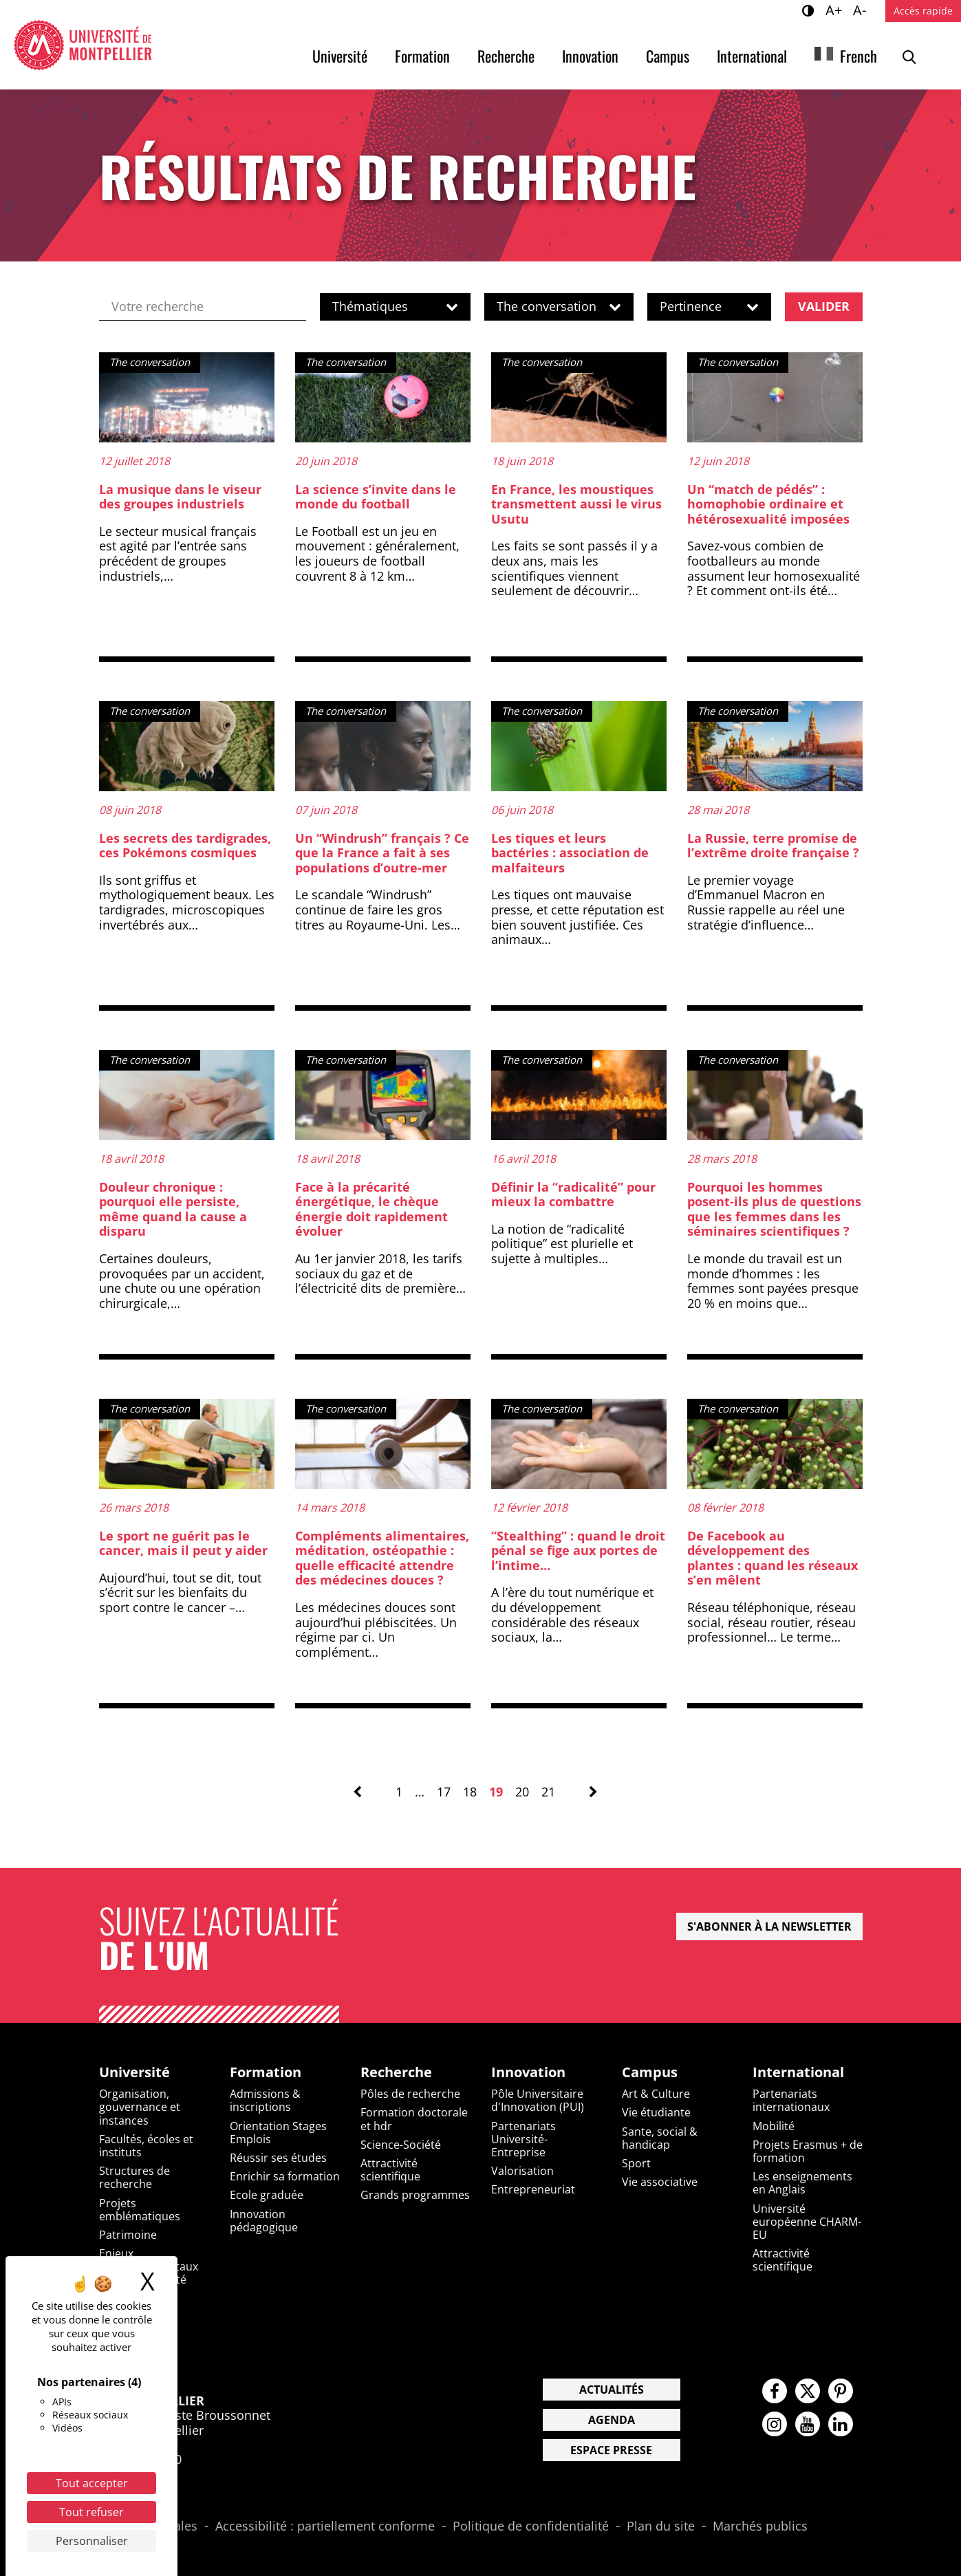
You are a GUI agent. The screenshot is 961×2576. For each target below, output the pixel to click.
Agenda (611, 2419)
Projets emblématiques (139, 2210)
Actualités (611, 2389)
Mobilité (774, 2126)
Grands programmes (415, 2194)
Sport (636, 2163)
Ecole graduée (266, 2194)
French (858, 56)
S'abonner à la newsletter (769, 1926)
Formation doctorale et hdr (414, 2119)
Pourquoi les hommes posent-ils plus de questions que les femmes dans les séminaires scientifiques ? (774, 1209)
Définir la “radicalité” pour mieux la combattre (573, 1194)
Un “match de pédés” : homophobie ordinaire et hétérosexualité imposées (768, 504)
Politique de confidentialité (531, 2526)
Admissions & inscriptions (265, 2100)
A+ (835, 9)
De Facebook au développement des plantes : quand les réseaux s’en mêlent (772, 1558)
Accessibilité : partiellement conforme (325, 2526)
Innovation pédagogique (264, 2221)
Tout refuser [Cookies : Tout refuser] (91, 2512)
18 (470, 1792)
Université (339, 56)
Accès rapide (923, 10)
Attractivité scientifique (390, 2170)
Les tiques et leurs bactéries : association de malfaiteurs (570, 853)
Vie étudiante (656, 2112)
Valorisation (522, 2170)
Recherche (506, 56)
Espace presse (611, 2450)
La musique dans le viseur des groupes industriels (180, 497)
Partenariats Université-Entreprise (523, 2139)
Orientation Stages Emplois (278, 2132)
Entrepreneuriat (533, 2189)
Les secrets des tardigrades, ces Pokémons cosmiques (185, 845)
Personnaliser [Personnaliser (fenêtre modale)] (92, 2540)
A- (861, 9)
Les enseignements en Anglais (802, 2183)
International (752, 56)
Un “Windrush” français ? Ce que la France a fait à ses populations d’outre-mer (382, 853)
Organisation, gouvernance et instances (139, 2106)
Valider (824, 306)
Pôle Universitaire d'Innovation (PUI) (537, 2100)
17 (444, 1792)
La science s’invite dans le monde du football (375, 497)
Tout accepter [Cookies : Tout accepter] (92, 2483)
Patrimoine (128, 2234)
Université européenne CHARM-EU (807, 2221)
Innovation (590, 56)
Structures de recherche (134, 2177)
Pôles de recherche (410, 2093)
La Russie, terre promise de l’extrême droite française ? (773, 845)
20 (522, 1792)
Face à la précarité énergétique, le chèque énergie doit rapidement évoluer (371, 1209)
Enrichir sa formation (285, 2176)
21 (548, 1792)
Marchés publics (760, 2526)
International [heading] (798, 2072)
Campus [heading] (650, 2072)
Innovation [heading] (528, 2072)
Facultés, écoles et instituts (146, 2146)
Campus (667, 56)
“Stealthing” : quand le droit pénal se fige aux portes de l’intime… (578, 1550)
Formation (422, 56)
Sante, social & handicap (660, 2138)
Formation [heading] (265, 2072)
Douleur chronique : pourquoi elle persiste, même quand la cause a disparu (173, 1209)
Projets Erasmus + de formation (808, 2151)
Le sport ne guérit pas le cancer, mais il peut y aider (183, 1543)
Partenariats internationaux (791, 2100)
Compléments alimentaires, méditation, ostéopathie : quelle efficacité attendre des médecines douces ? (382, 1558)
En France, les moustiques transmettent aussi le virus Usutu (576, 504)
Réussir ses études (278, 2157)
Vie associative (660, 2181)
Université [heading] (134, 2072)
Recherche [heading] (396, 2072)
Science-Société (400, 2144)
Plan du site (661, 2526)
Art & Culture (656, 2093)
